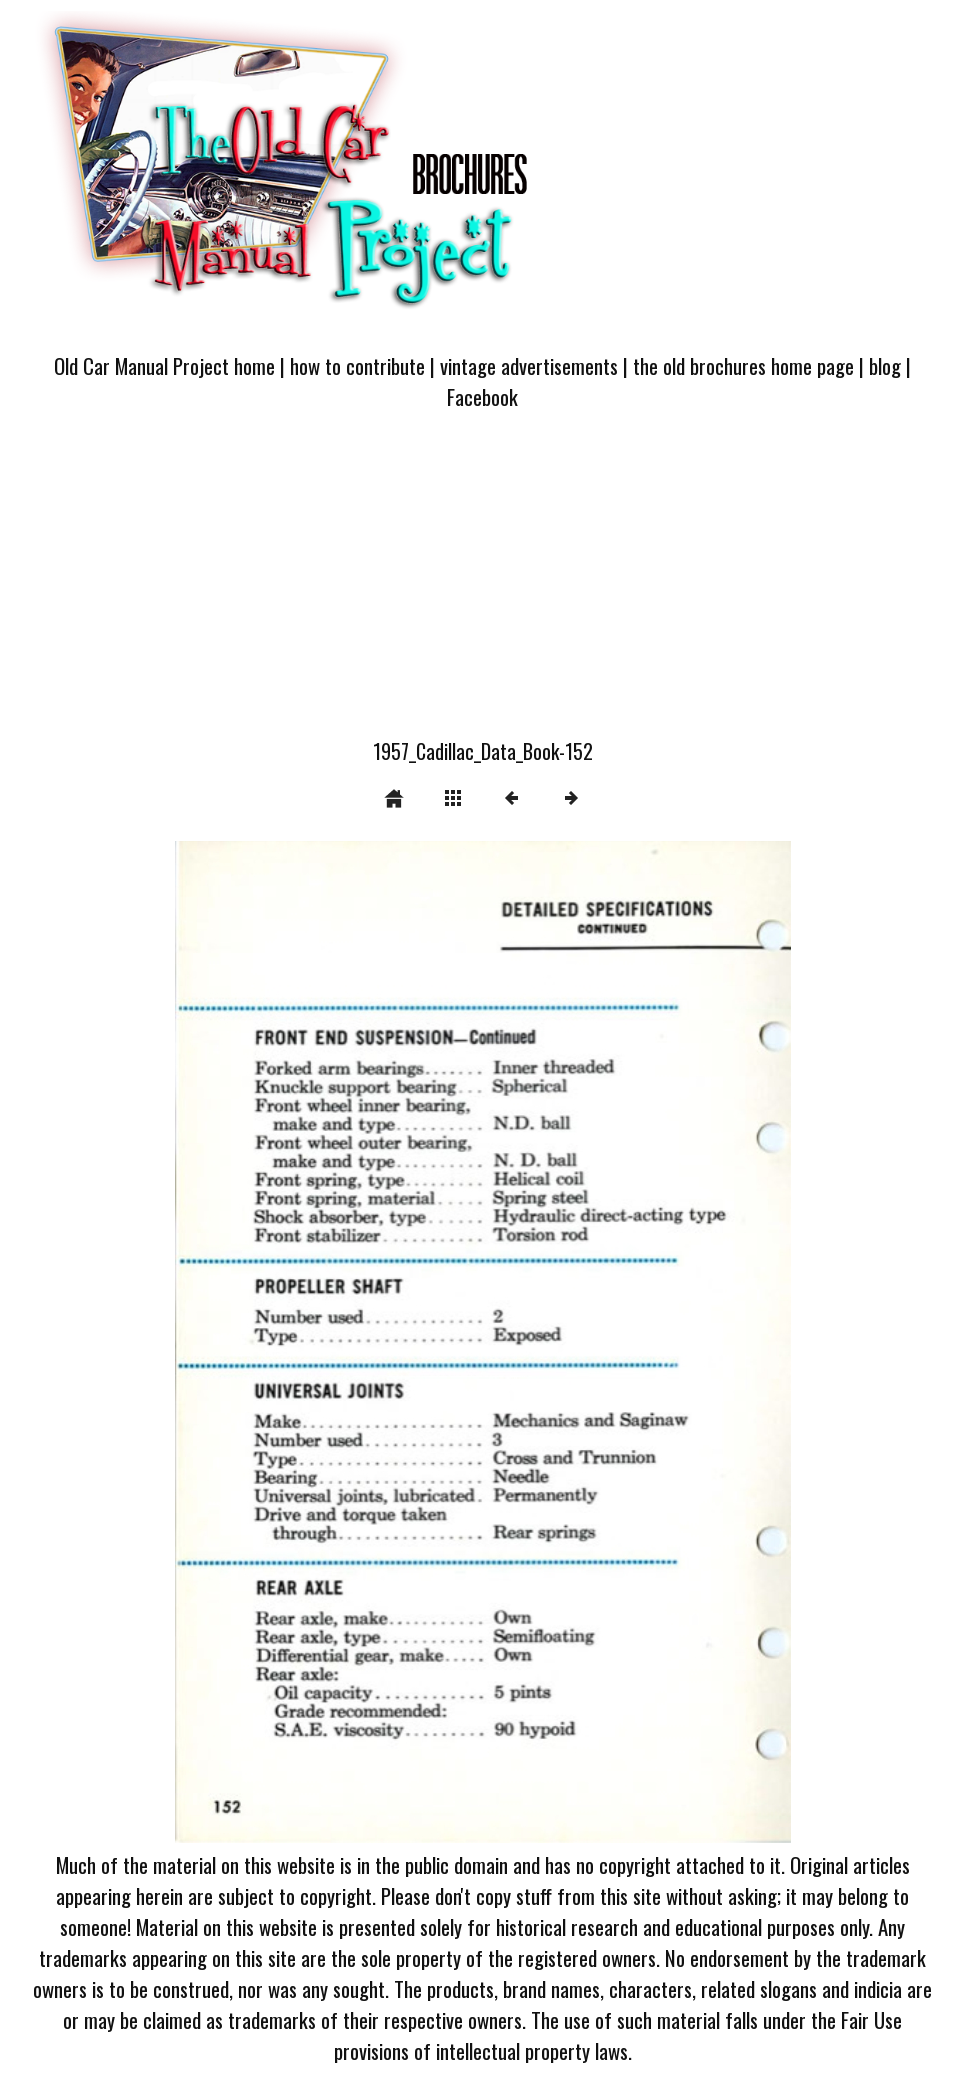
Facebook (482, 396)
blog (885, 365)
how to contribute (357, 365)
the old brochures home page (743, 365)
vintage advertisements (529, 365)
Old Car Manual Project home (164, 365)
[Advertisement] (482, 586)
